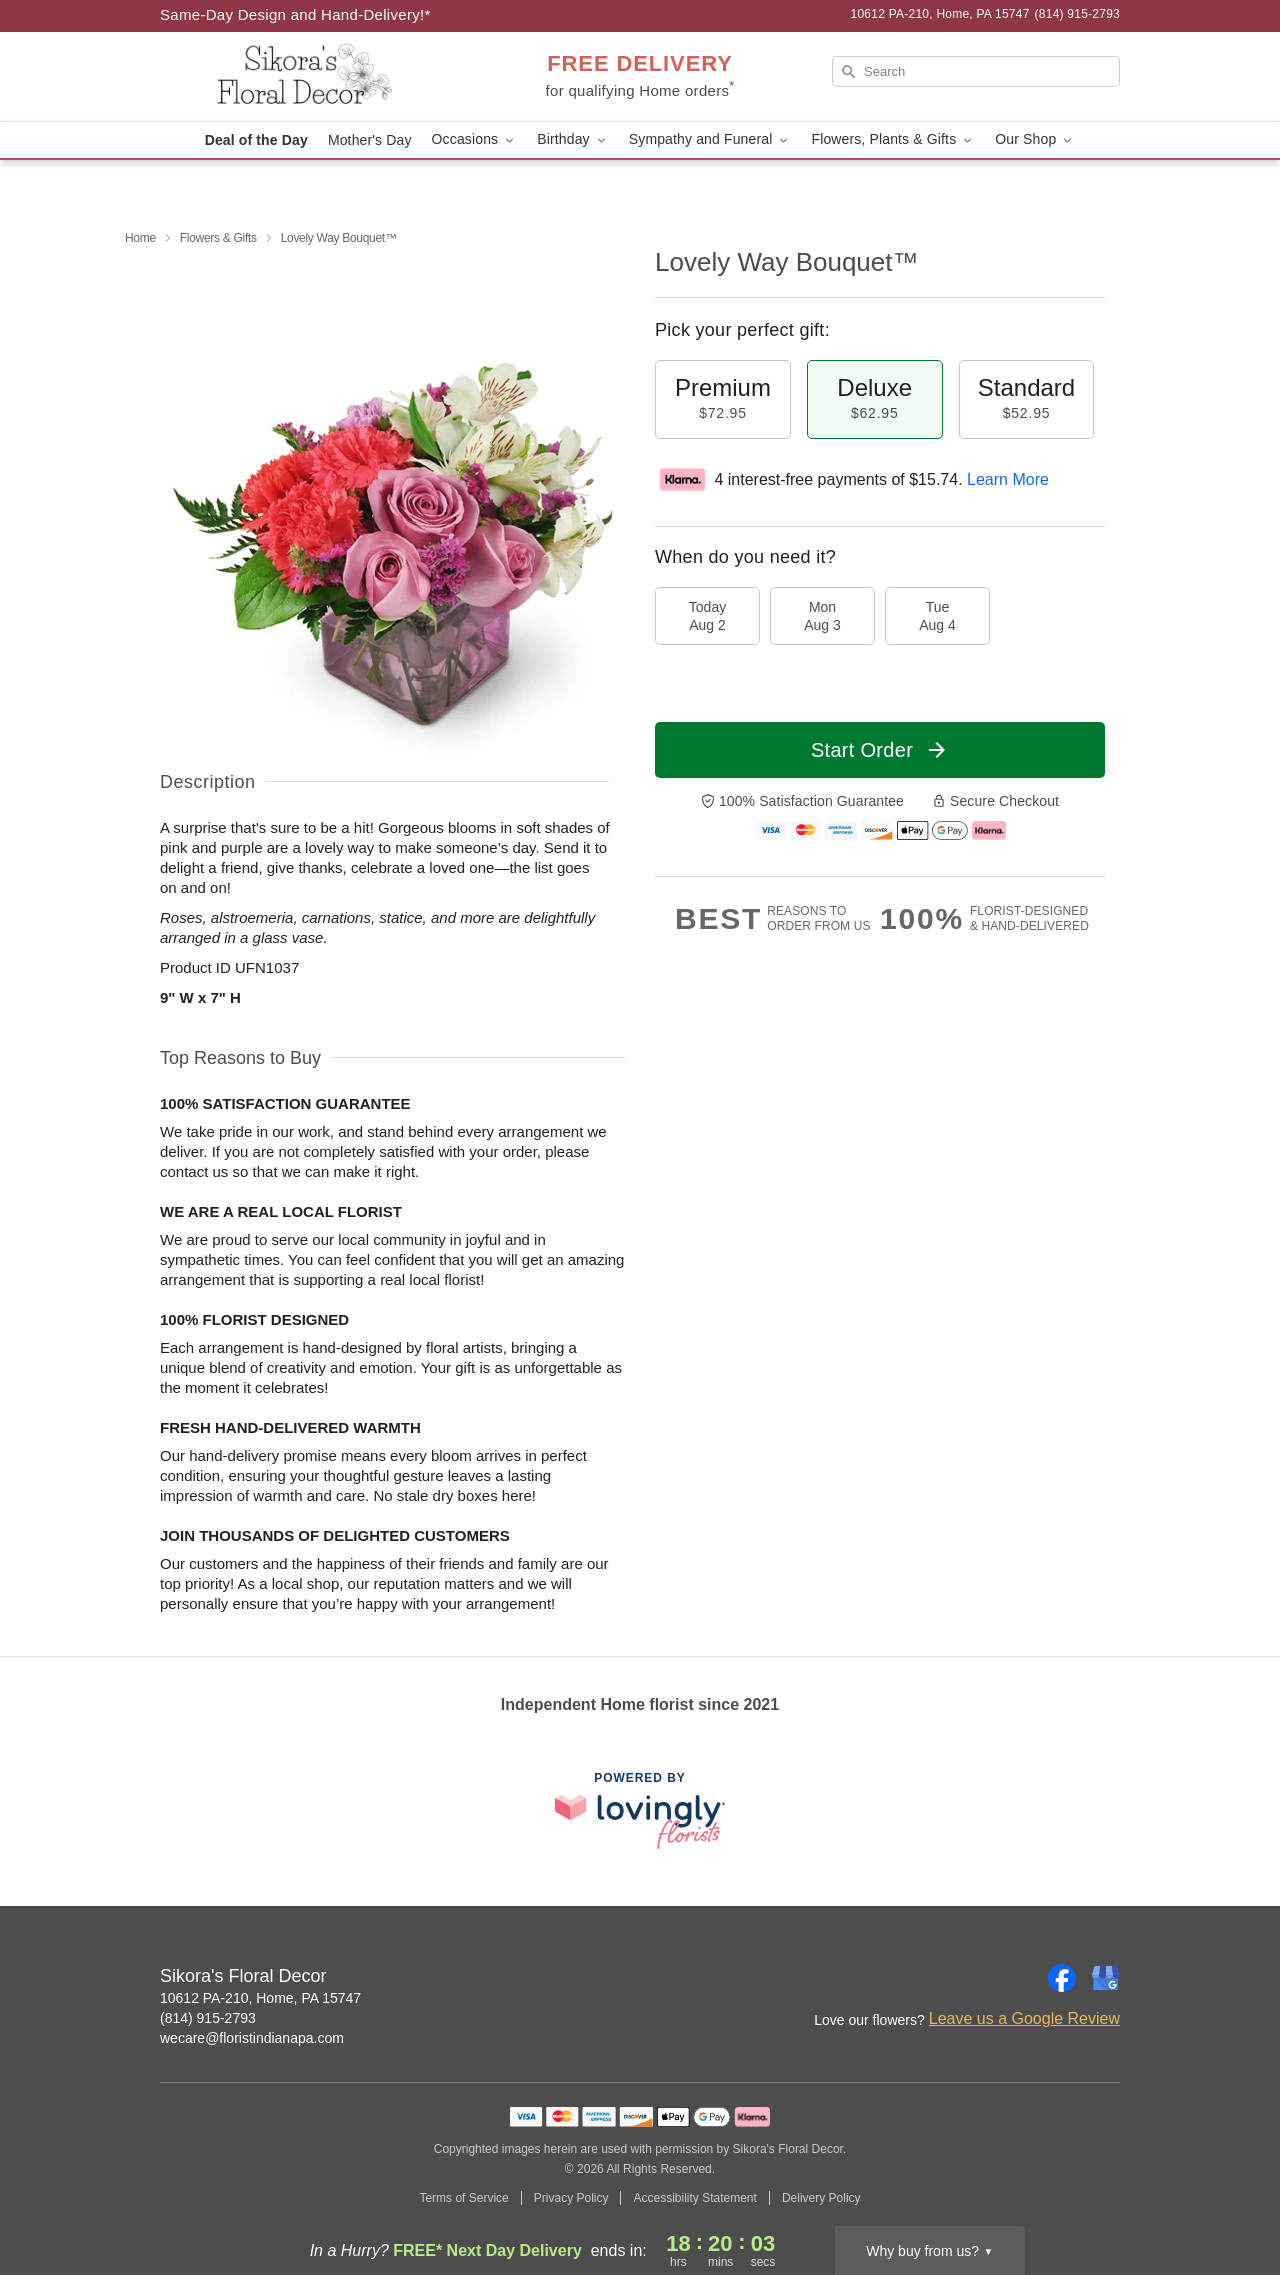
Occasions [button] (475, 139)
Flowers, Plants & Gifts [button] (893, 139)
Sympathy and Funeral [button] (710, 139)
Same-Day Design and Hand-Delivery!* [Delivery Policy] (295, 14)
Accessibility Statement (694, 2198)
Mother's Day (370, 140)
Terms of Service (463, 2198)
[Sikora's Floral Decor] (304, 77)
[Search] (976, 71)
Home (140, 238)
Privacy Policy (571, 2198)
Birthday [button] (573, 139)
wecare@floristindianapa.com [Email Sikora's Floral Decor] (252, 2038)
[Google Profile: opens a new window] (1106, 1978)
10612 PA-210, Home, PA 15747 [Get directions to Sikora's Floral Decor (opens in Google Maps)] (260, 1998)
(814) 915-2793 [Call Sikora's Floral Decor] (208, 2018)
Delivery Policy (821, 2198)
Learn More (1008, 479)
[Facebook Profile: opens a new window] (1062, 1978)
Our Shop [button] (1035, 139)
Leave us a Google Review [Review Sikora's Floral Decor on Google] (1024, 2018)
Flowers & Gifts (218, 238)
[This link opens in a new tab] (640, 1810)
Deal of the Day (256, 140)
